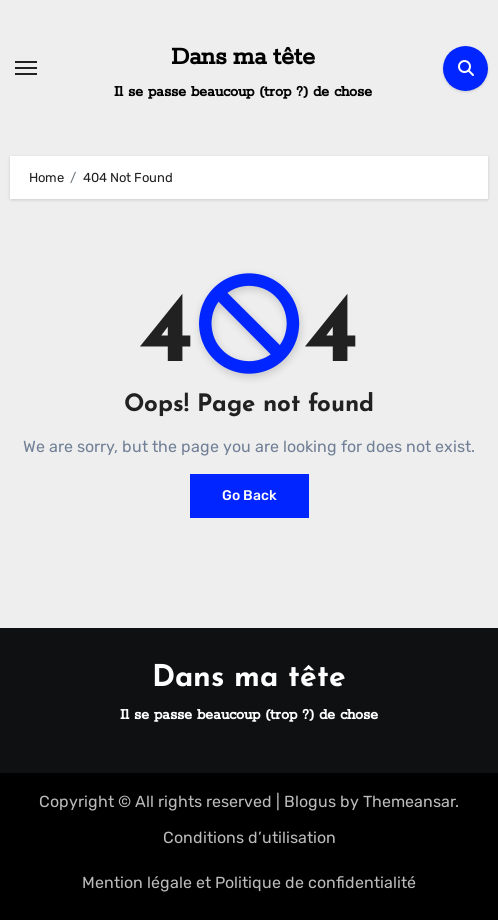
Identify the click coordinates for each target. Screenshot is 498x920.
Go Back (249, 495)
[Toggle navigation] (26, 68)
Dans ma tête (243, 57)
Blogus (310, 801)
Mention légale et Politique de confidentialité (249, 882)
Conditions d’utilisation (249, 837)
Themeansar (409, 801)
